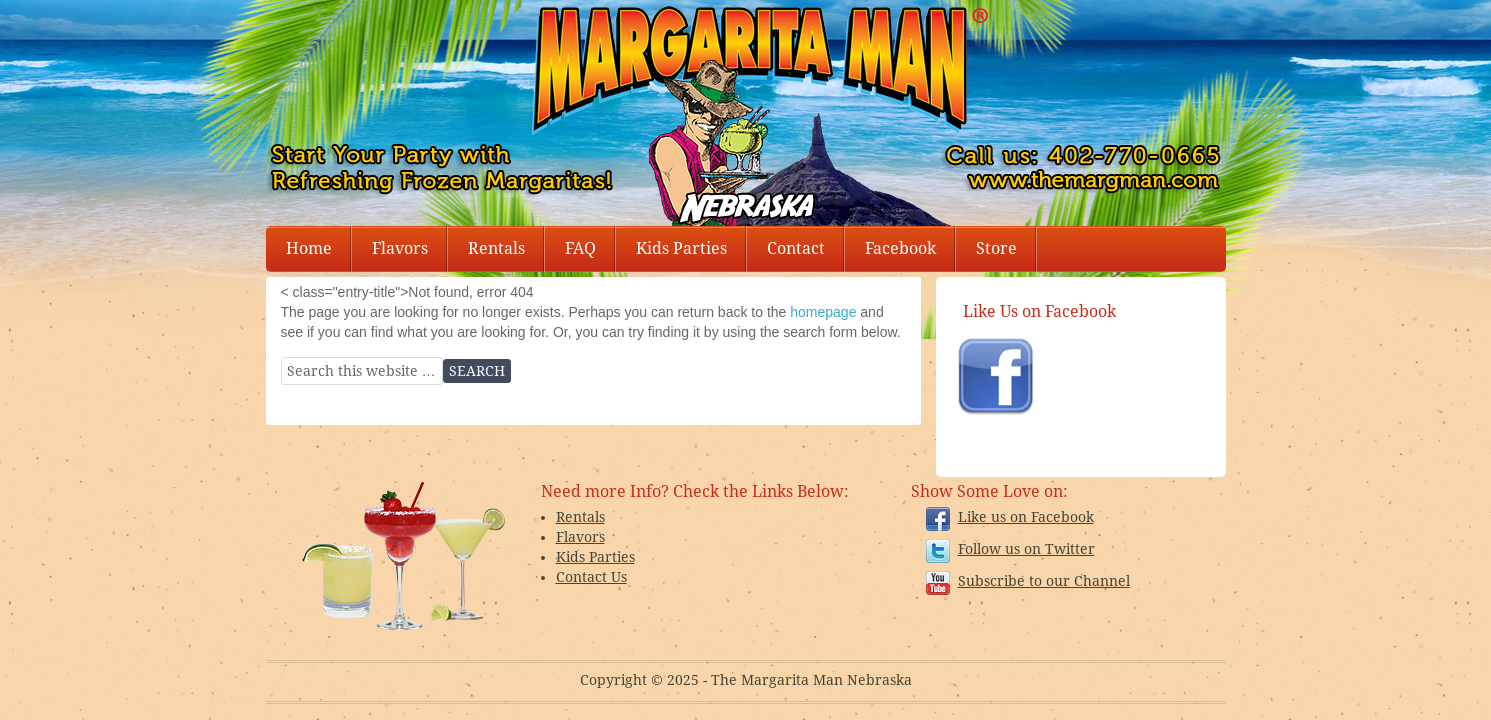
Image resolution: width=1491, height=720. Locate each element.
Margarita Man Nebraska (956, 60)
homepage (823, 312)
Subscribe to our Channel (1044, 581)
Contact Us (591, 577)
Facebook (900, 248)
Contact (796, 248)
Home (309, 248)
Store (996, 248)
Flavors (400, 248)
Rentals (496, 248)
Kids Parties (681, 248)
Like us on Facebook (1026, 517)
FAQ (580, 248)
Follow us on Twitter (1026, 549)
